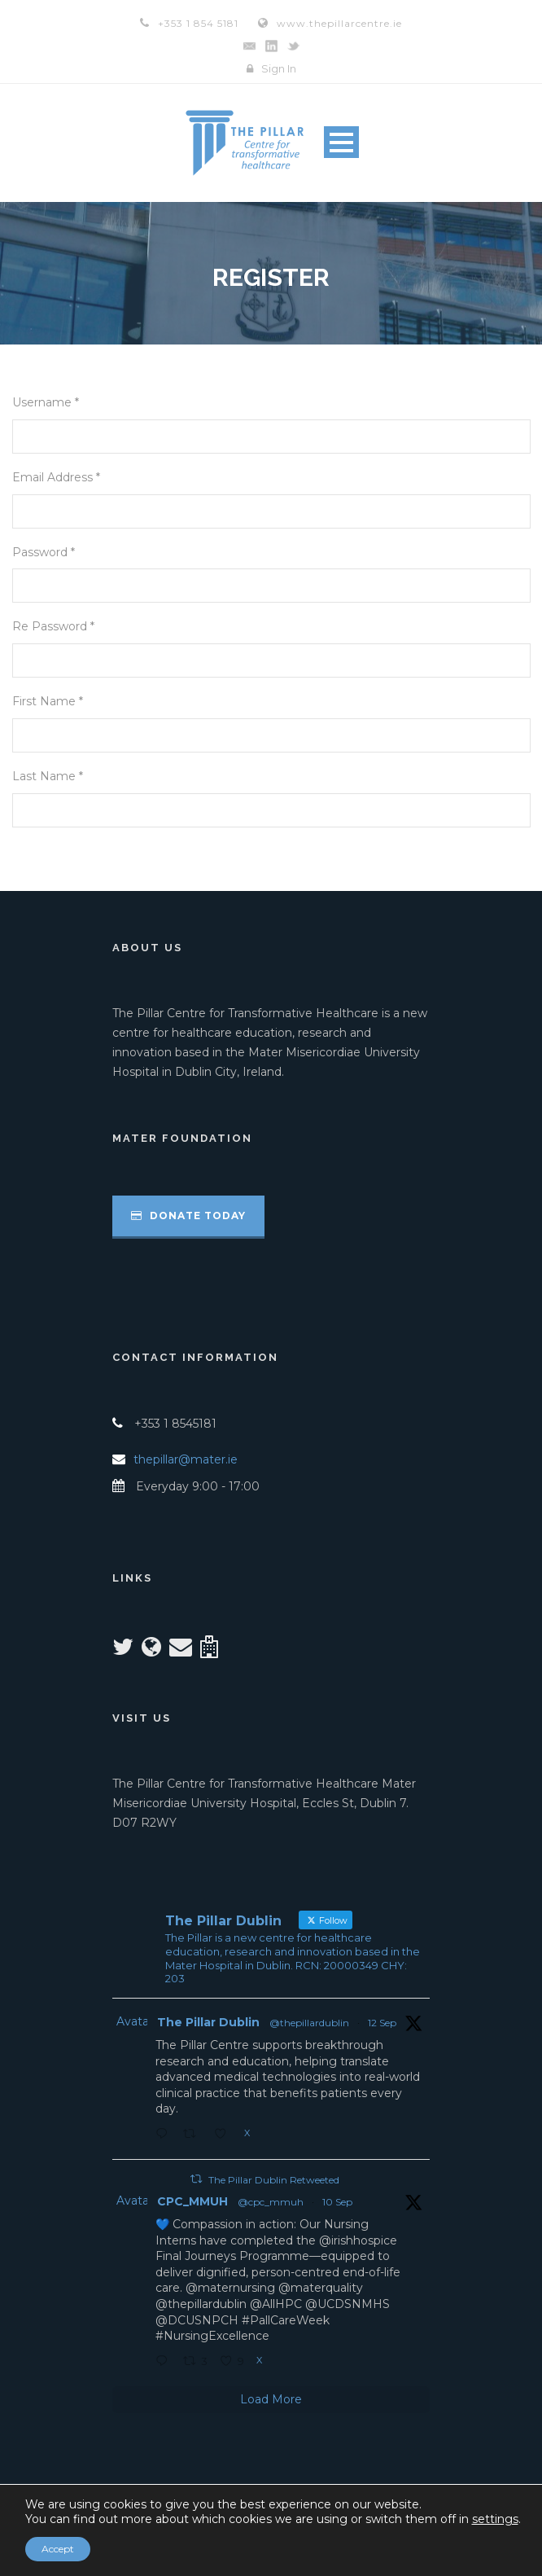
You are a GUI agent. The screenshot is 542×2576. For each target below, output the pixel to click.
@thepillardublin (309, 2022)
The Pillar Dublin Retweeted (273, 2180)
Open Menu (341, 142)
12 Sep (382, 2022)
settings (495, 2519)
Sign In (278, 68)
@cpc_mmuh (271, 2202)
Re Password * (53, 626)
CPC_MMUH (192, 2201)
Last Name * (47, 776)
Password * (43, 552)
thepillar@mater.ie (185, 1459)
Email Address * (56, 477)
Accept (58, 2549)
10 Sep (337, 2202)
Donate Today (188, 1215)
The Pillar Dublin (208, 2022)
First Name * (47, 701)
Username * (45, 402)
